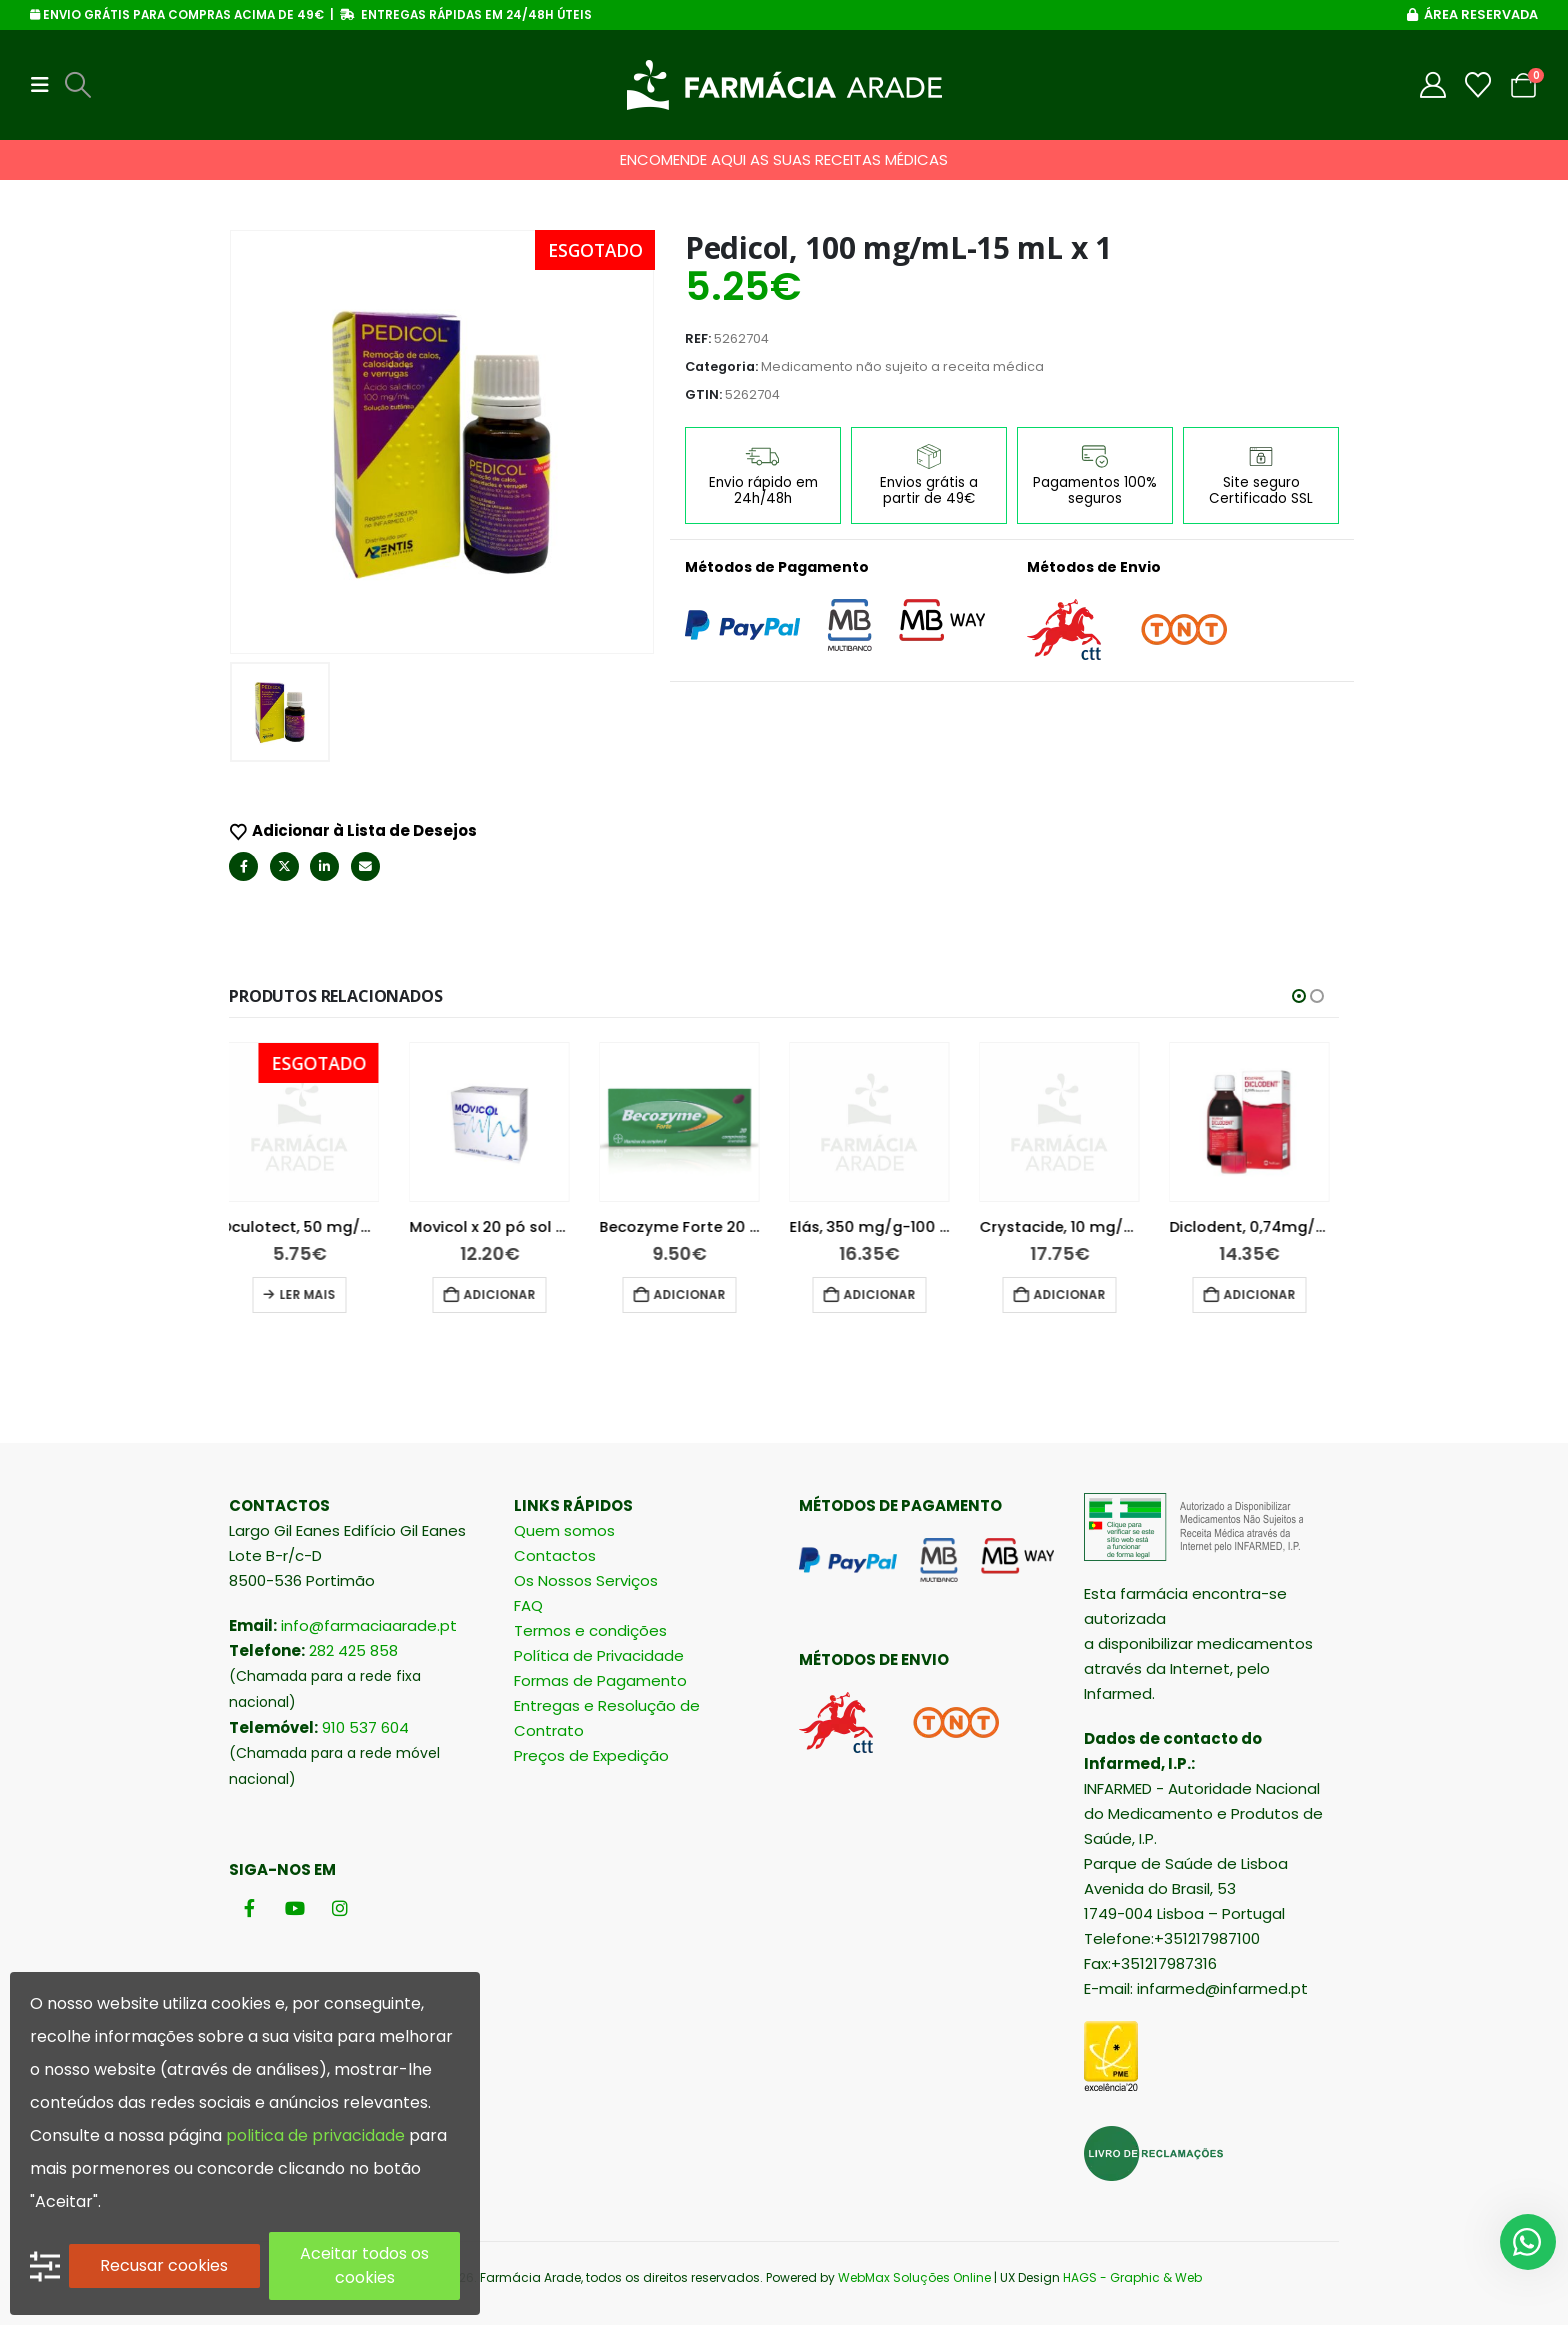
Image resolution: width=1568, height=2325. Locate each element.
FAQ (528, 1605)
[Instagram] (339, 1907)
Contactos (555, 1555)
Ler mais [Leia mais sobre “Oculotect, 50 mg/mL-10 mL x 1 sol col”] (317, 1294)
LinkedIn (324, 866)
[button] (46, 85)
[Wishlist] (1478, 85)
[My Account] (1433, 85)
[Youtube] (294, 1907)
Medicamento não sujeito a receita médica (902, 366)
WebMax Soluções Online (914, 2277)
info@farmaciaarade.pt (369, 1625)
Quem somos (564, 1530)
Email (365, 866)
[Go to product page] (309, 1122)
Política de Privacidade (599, 1655)
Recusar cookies (164, 2265)
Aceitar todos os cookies (364, 2265)
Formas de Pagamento (600, 1680)
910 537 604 (365, 1727)
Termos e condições (590, 1630)
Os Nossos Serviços (586, 1580)
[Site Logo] (784, 85)
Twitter (284, 866)
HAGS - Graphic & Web (1132, 2277)
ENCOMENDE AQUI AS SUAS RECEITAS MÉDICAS (784, 159)
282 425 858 (353, 1650)
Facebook (243, 866)
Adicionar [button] (509, 1294)
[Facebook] (249, 1907)
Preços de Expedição (591, 1755)
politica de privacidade (315, 2135)
